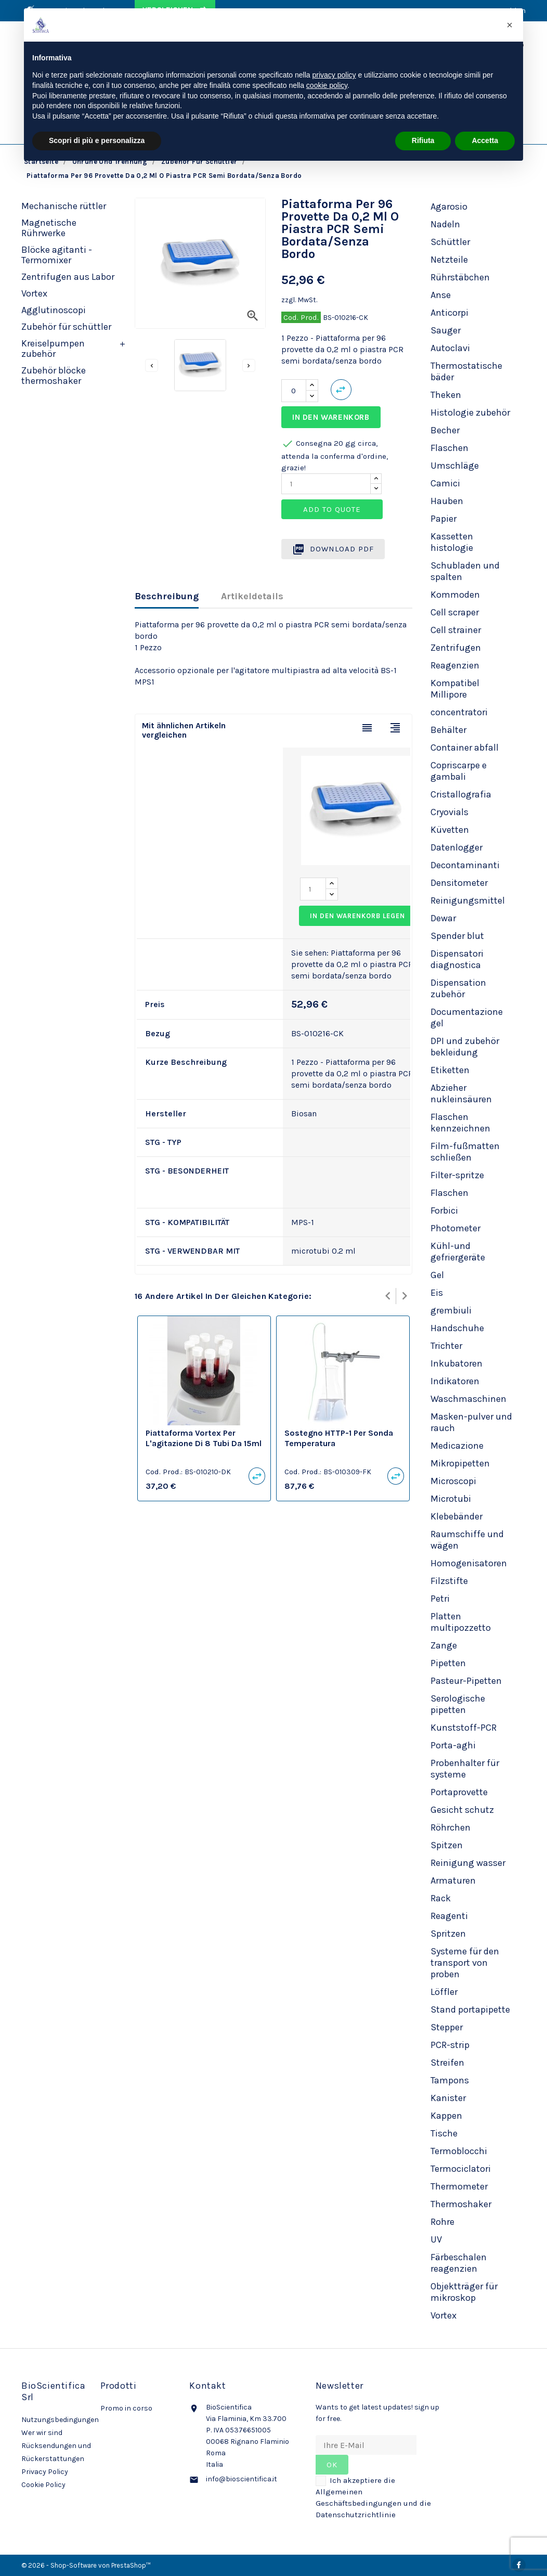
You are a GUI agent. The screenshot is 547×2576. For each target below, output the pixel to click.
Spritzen (448, 1933)
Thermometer (459, 2186)
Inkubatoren (457, 1363)
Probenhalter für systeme (465, 1768)
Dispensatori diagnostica (457, 959)
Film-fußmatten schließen (465, 1151)
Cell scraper (455, 612)
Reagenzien (455, 665)
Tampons (450, 2080)
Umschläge (455, 465)
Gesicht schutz (462, 1809)
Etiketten (450, 1070)
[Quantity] (326, 483)
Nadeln (445, 224)
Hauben (447, 501)
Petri (440, 1598)
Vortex (34, 293)
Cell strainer (456, 630)
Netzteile (449, 259)
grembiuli (451, 1310)
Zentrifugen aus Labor (67, 276)
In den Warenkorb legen (357, 916)
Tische (444, 2133)
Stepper (447, 2027)
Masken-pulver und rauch (471, 1422)
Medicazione (457, 1445)
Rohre (442, 2221)
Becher (445, 430)
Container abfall (465, 747)
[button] (509, 25)
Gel (437, 1275)
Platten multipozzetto (461, 1622)
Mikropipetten (460, 1463)
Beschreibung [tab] (167, 596)
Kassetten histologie (452, 542)
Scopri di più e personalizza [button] (97, 140)
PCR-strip (450, 2045)
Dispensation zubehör (458, 988)
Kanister (448, 2098)
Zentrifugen (456, 647)
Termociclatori (461, 2168)
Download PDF (333, 549)
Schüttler (450, 242)
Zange (444, 1645)
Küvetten (450, 829)
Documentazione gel (467, 1017)
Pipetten (448, 1663)
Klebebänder (457, 1516)
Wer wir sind (41, 2432)
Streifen (447, 2062)
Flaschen (449, 448)
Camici (445, 483)
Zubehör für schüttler (66, 326)
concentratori (459, 712)
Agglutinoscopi (53, 310)
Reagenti (449, 1916)
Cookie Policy (43, 2484)
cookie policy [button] (326, 85)
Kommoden (455, 594)
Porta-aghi (453, 1745)
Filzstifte (449, 1581)
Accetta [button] (485, 140)
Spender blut (457, 936)
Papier (444, 518)
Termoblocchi (459, 2151)
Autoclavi (450, 348)
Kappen (446, 2115)
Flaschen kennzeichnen (460, 1122)
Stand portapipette (470, 2009)
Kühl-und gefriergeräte (458, 1251)
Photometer (455, 1228)
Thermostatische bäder (466, 371)
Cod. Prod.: (164, 1471)
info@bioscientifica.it (241, 2479)
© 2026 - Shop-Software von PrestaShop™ (86, 2565)
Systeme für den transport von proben (465, 1963)
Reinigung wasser (468, 1863)
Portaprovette (459, 1792)
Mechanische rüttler (63, 206)
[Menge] (293, 390)
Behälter (448, 730)
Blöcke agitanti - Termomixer (56, 255)
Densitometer (459, 882)
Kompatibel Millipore (455, 688)
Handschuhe (457, 1328)
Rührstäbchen (460, 277)
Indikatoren (455, 1381)
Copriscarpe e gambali (459, 770)
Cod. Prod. (301, 317)
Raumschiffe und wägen (467, 1539)
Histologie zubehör (470, 412)
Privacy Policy (44, 2471)
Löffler (444, 1992)
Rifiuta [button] (423, 140)
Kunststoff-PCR (464, 1727)
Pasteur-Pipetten (466, 1680)
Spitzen (447, 1845)
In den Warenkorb (331, 417)
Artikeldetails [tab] (252, 596)
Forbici (444, 1210)
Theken (446, 395)
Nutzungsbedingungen (60, 2419)
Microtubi (451, 1498)
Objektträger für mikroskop (464, 2292)
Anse (441, 295)
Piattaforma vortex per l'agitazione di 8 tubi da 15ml (204, 1438)
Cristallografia (461, 794)
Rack (441, 1898)
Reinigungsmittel (468, 900)
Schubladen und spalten (465, 571)
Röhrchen (451, 1827)
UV (436, 2239)
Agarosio (449, 206)
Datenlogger (457, 847)
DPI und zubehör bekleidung (465, 1046)
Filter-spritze (457, 1175)
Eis (437, 1292)
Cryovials (449, 812)
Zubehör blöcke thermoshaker (53, 376)
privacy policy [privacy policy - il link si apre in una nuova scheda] (334, 75)
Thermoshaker (461, 2204)
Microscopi (453, 1481)
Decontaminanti (465, 865)
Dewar (443, 918)
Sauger (446, 330)
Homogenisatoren (469, 1563)
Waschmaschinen (468, 1399)
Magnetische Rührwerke (48, 228)
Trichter (446, 1345)
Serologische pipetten (458, 1704)
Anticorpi (449, 312)
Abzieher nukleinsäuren (461, 1093)
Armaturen (453, 1880)
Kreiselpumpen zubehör (53, 348)
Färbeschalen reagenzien (459, 2262)
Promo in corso (126, 2408)
